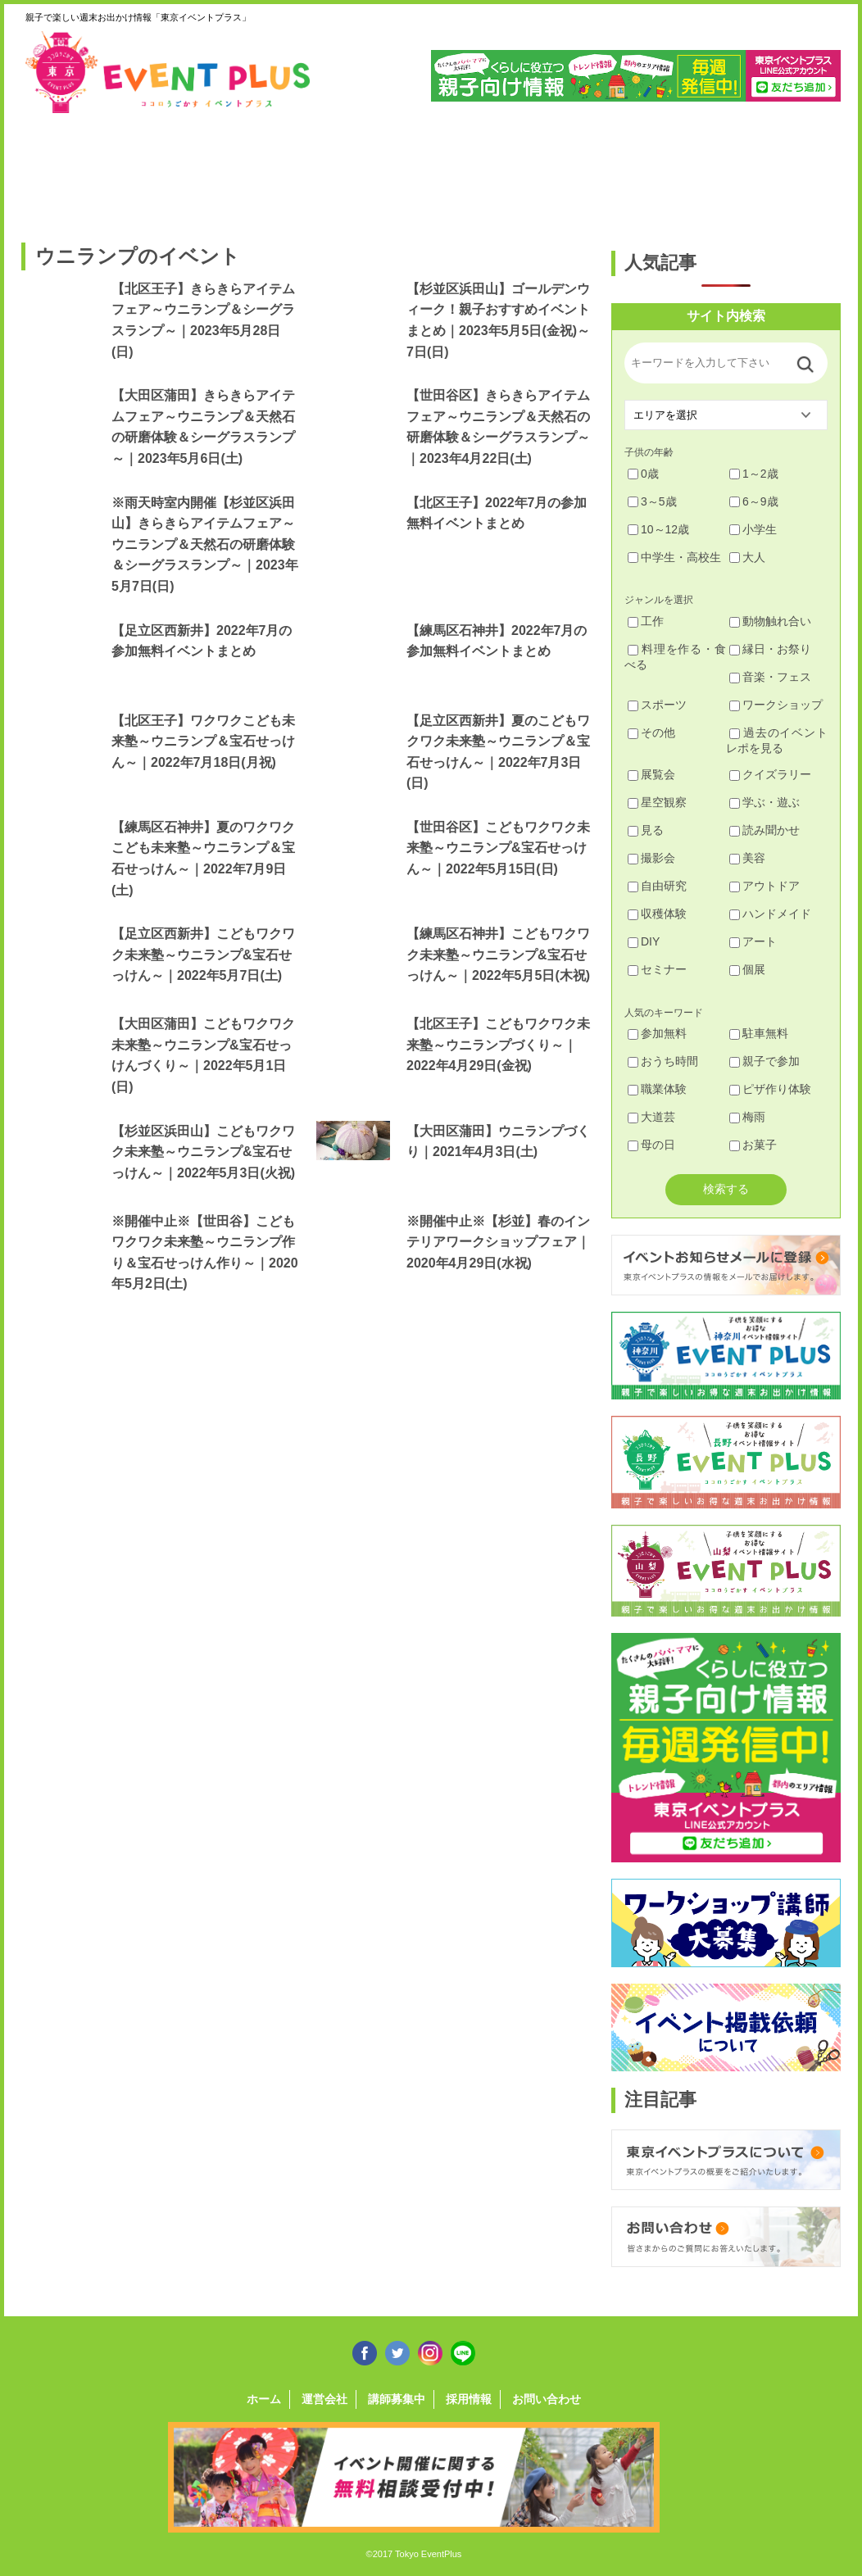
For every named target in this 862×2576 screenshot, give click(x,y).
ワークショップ (776, 704)
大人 (747, 557)
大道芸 (651, 1116)
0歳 (643, 473)
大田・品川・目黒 (481, 169)
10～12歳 (658, 529)
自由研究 (657, 885)
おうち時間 (663, 1061)
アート (753, 941)
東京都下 (793, 169)
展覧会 (651, 774)
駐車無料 (758, 1033)
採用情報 (469, 2399)
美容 (747, 857)
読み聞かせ (764, 830)
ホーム (264, 2399)
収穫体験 (657, 913)
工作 (646, 621)
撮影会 (651, 857)
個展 (747, 969)
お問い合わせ (546, 2399)
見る (646, 830)
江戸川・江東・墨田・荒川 (689, 169)
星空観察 (657, 802)
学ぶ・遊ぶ (764, 802)
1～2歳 (753, 473)
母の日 (651, 1144)
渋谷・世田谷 (377, 169)
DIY (644, 941)
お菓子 (753, 1144)
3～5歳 (652, 501)
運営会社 (324, 2399)
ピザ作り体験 (770, 1088)
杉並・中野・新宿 (273, 169)
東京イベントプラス (168, 72)
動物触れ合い (770, 621)
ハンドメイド (770, 913)
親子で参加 (764, 1061)
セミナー (657, 969)
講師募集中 (396, 2399)
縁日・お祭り (770, 648)
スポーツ (657, 704)
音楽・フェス (770, 676)
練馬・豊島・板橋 (169, 169)
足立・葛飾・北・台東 (65, 169)
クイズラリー (770, 774)
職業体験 (657, 1088)
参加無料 (657, 1033)
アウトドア (764, 885)
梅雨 (747, 1116)
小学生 (753, 529)
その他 (651, 732)
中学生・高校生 (674, 557)
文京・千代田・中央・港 (585, 169)
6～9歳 (753, 501)
